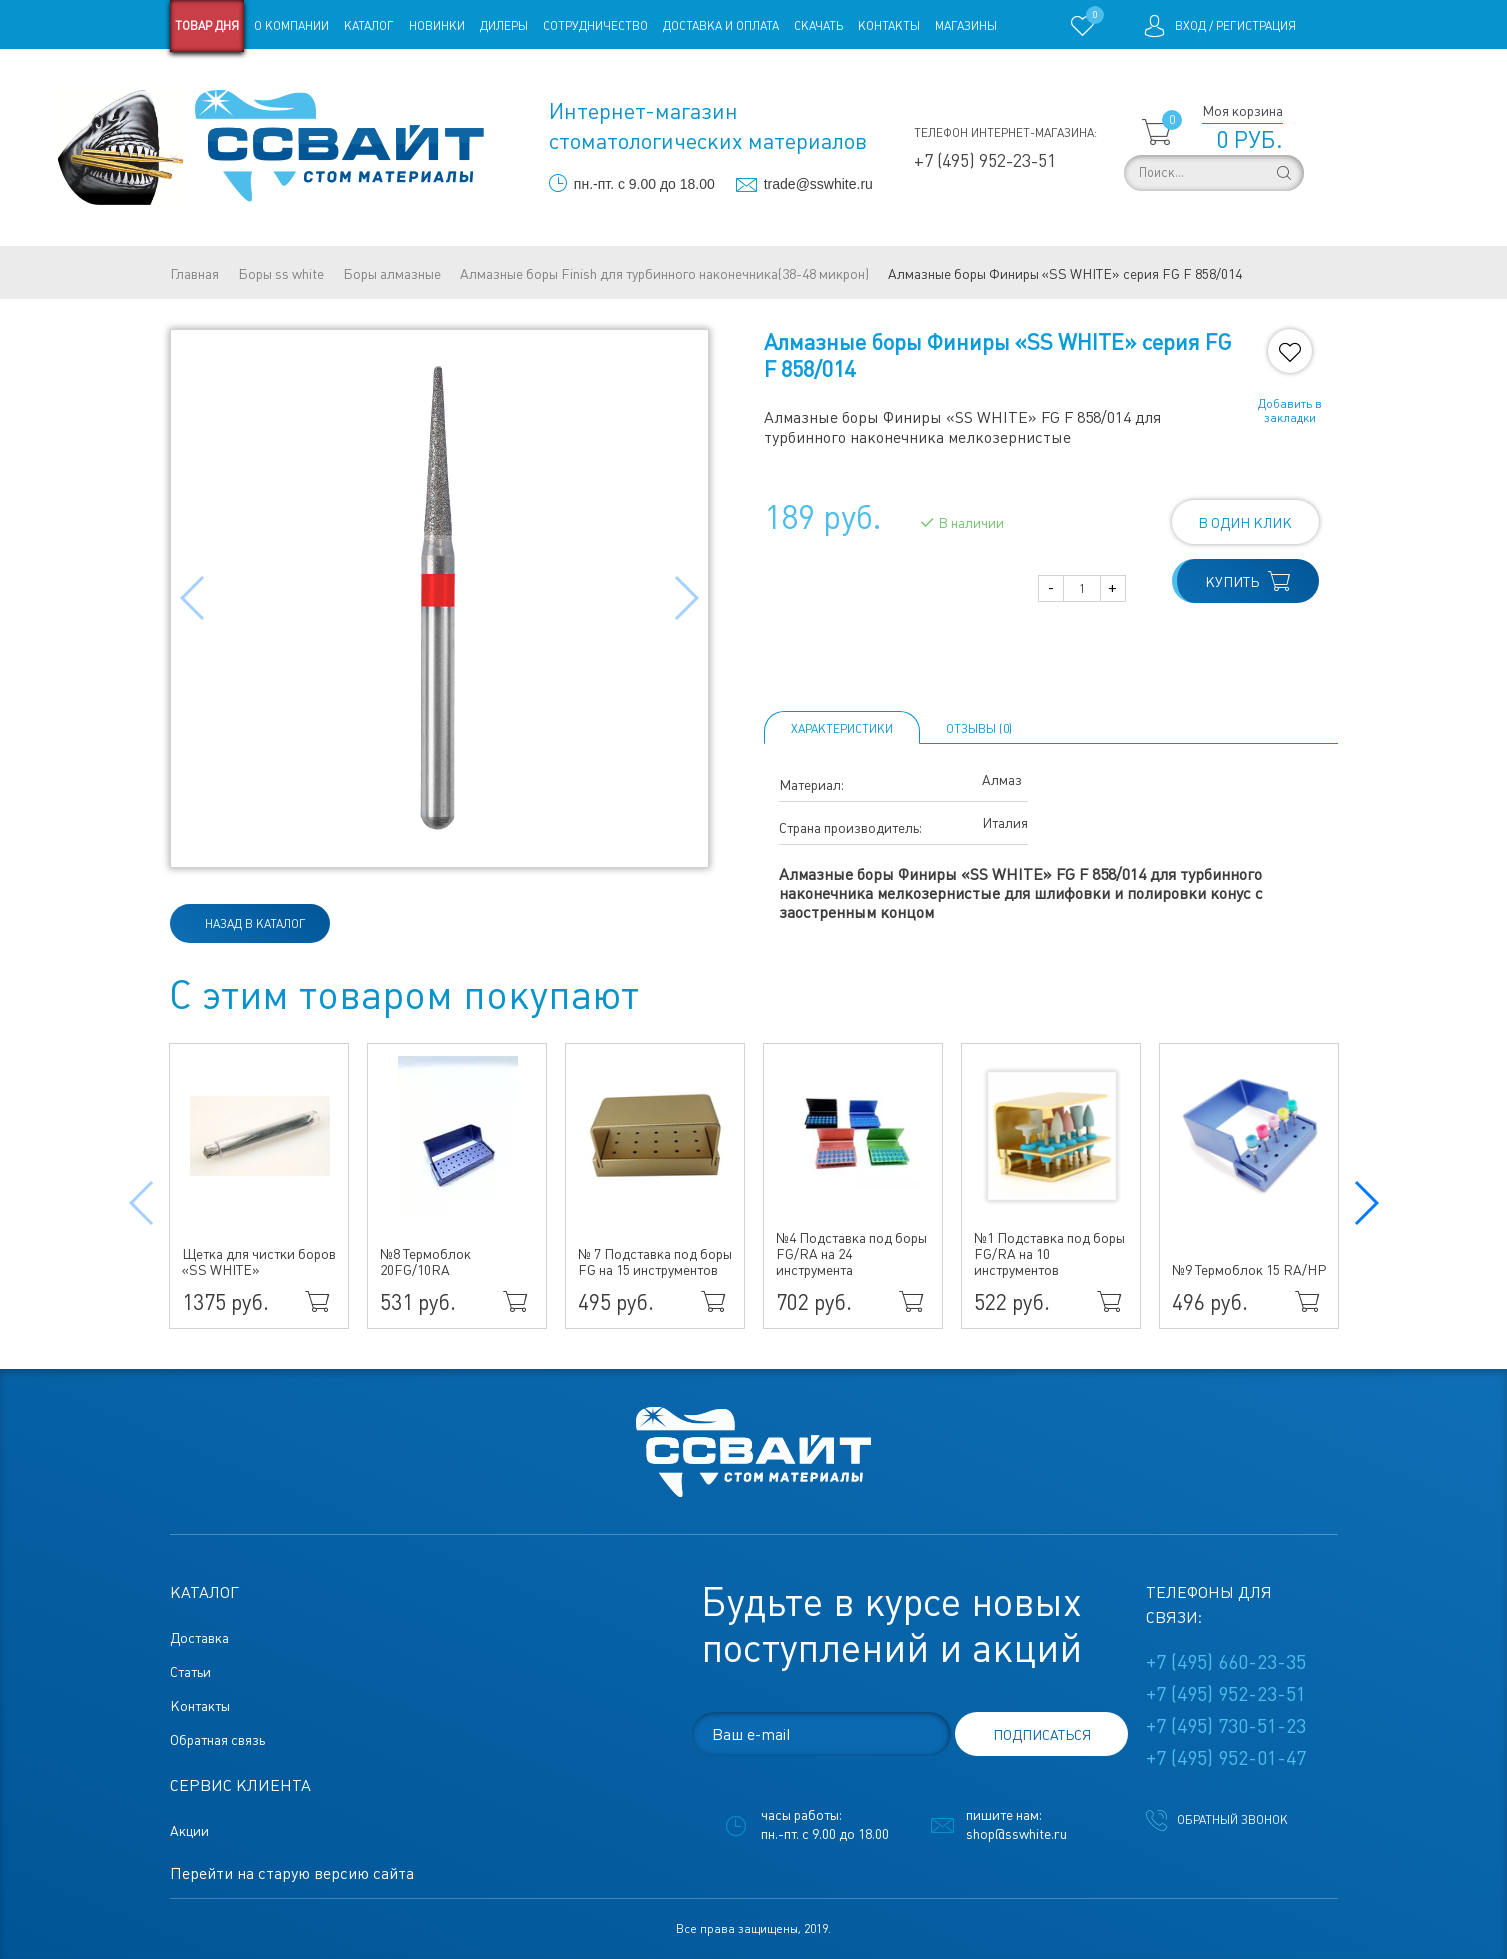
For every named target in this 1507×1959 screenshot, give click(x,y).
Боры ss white (281, 274)
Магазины (966, 26)
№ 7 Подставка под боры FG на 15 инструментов (655, 1262)
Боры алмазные (392, 274)
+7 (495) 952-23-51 (985, 160)
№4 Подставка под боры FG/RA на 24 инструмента (851, 1254)
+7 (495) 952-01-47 (1226, 1758)
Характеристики (842, 729)
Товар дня (207, 26)
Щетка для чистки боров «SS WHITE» (259, 1262)
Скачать (818, 26)
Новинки (437, 26)
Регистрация (1256, 26)
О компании (291, 26)
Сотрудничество (595, 26)
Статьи (332, 78)
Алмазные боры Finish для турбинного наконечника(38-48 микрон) (664, 274)
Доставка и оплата (721, 26)
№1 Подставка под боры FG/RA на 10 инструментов (1049, 1254)
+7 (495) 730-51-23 (1226, 1726)
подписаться (1042, 1735)
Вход (1190, 26)
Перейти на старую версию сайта (292, 1873)
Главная (194, 274)
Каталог (369, 26)
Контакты (889, 26)
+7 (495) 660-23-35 (1226, 1662)
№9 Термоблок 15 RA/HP (1249, 1270)
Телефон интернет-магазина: (1005, 133)
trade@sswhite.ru (818, 184)
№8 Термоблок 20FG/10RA (425, 1262)
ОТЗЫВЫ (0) (979, 729)
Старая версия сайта (233, 78)
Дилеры (504, 26)
